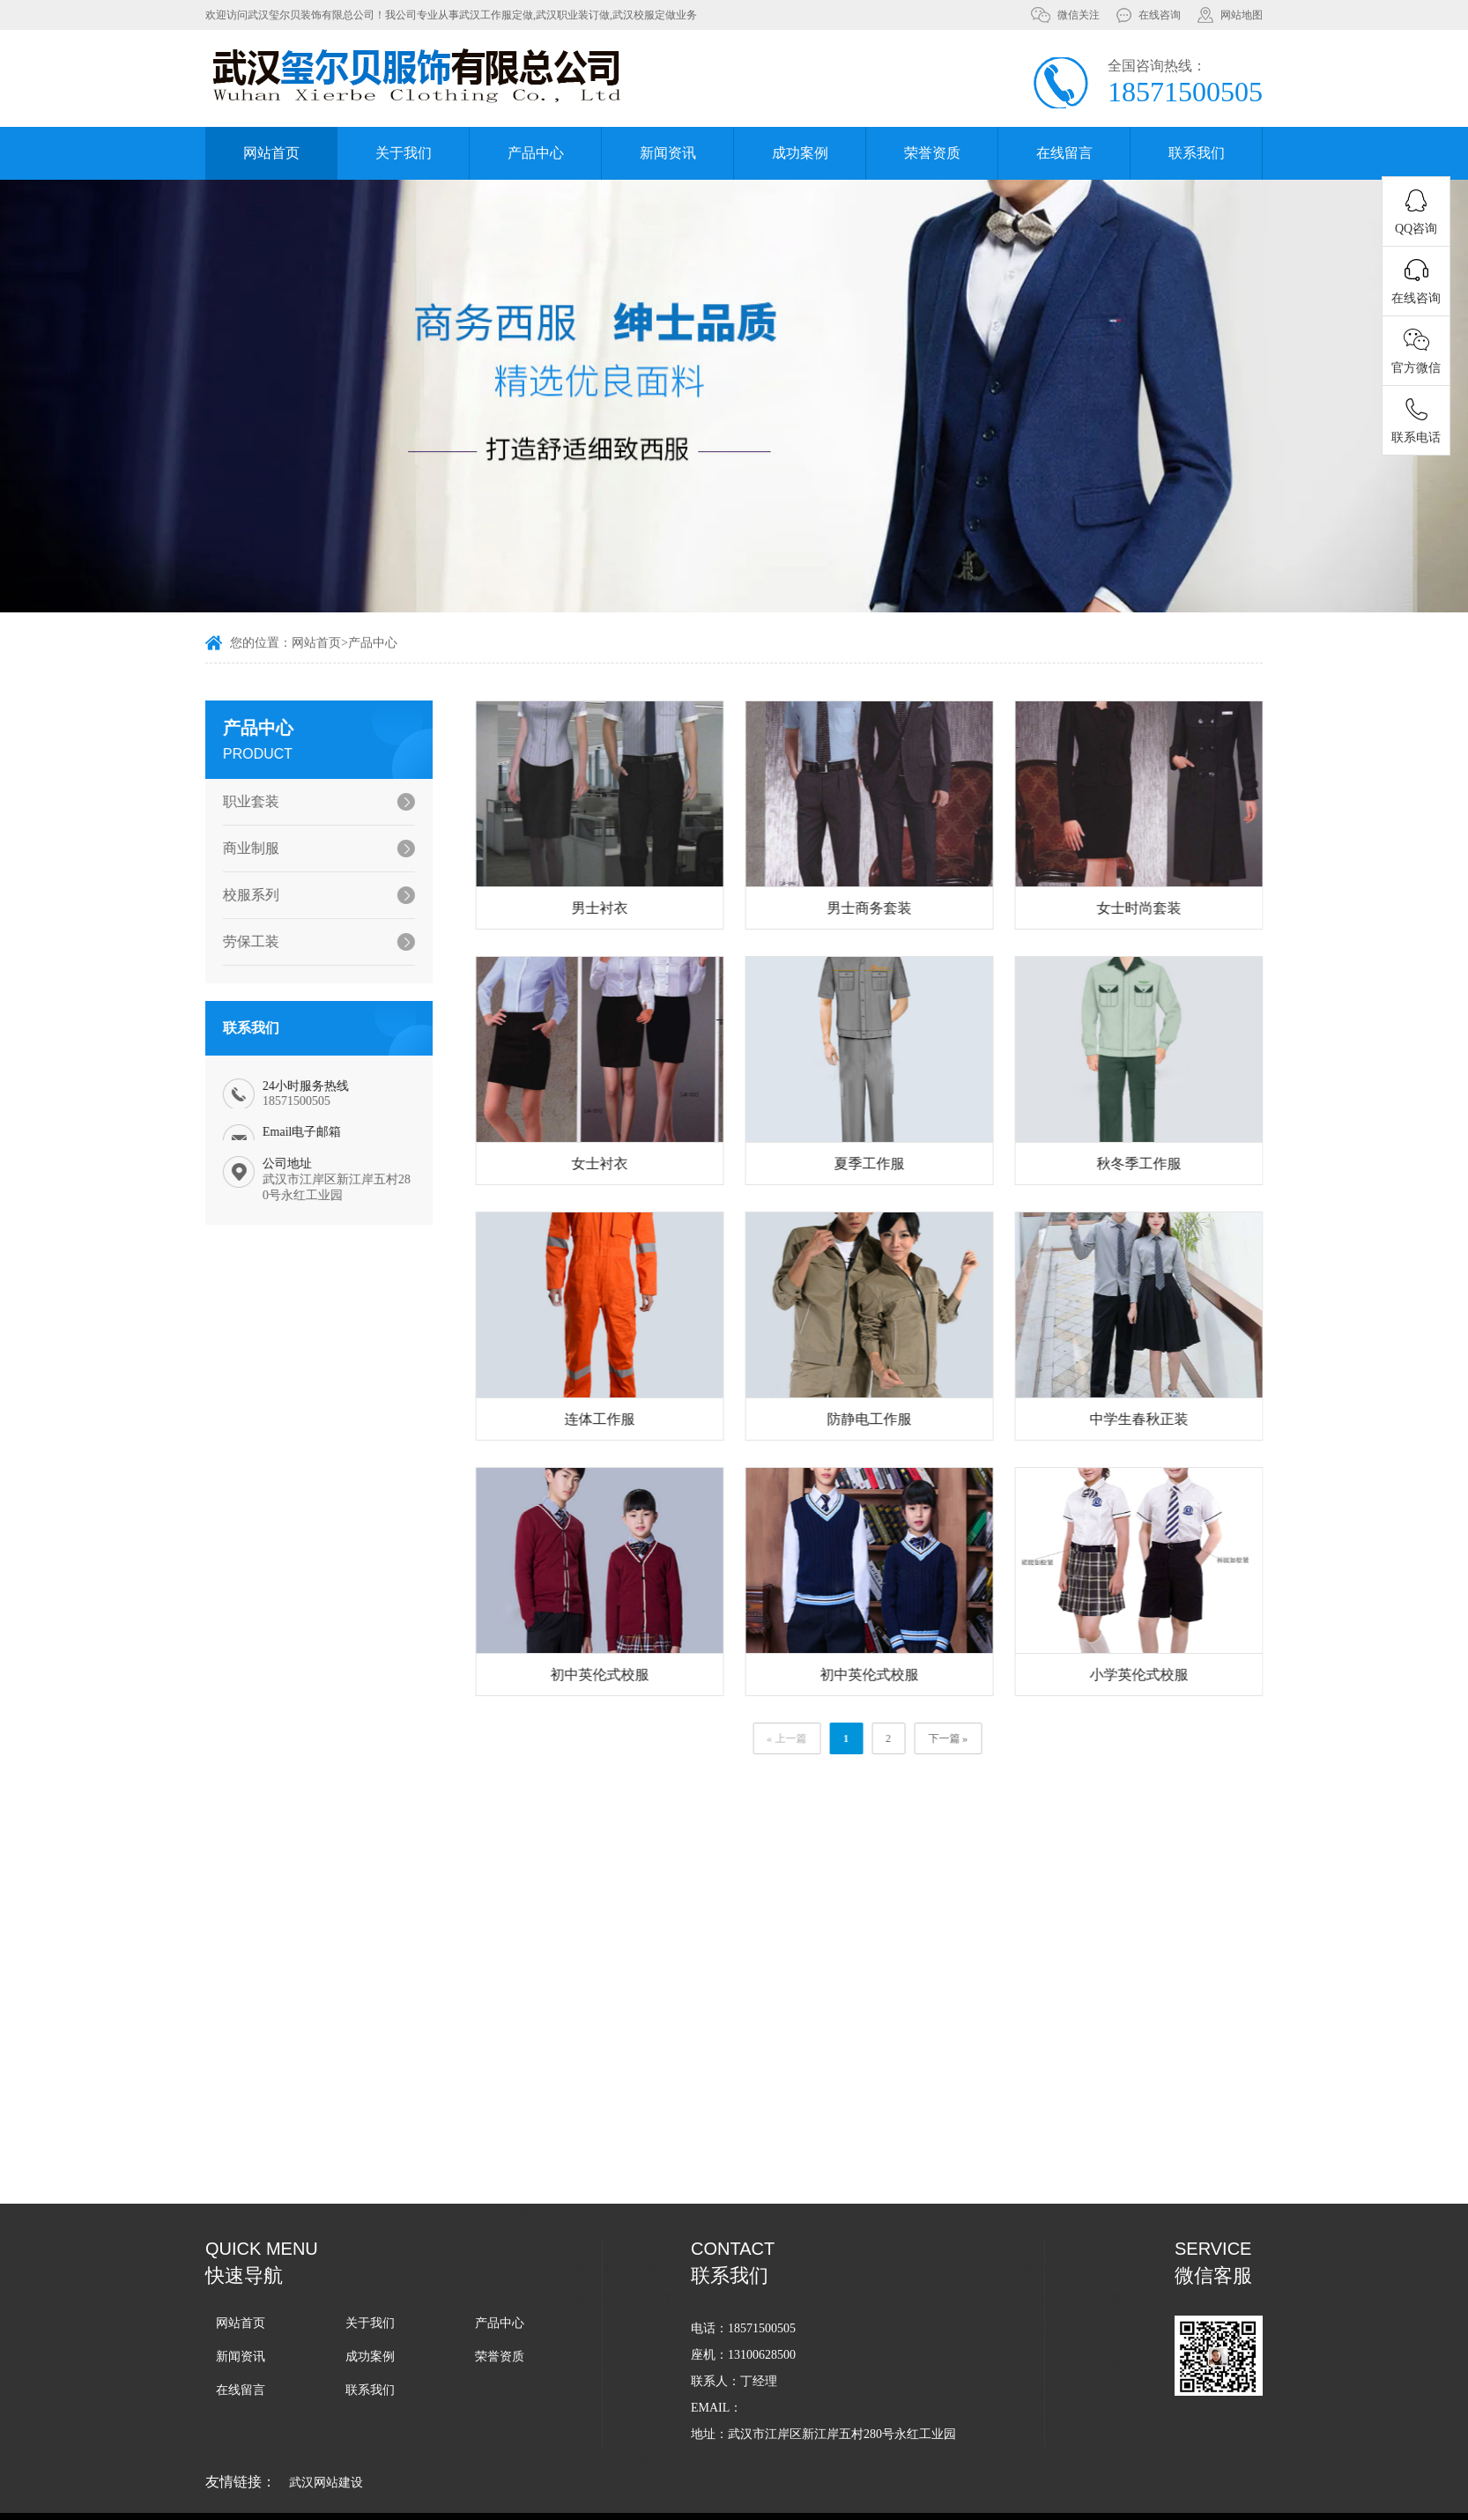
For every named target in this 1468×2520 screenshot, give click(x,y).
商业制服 (234, 848)
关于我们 (403, 152)
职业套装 (234, 801)
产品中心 (536, 152)
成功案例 (800, 152)
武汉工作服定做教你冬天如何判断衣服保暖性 (657, 2387)
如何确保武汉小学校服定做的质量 (1052, 2419)
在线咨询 (1159, 15)
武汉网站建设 (326, 2482)
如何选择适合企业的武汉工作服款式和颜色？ (1083, 2292)
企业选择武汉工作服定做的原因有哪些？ (645, 2292)
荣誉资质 (932, 152)
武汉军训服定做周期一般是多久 (1046, 2482)
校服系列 (234, 894)
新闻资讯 (668, 152)
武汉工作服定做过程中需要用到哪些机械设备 (657, 2482)
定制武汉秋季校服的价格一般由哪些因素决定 (1083, 2355)
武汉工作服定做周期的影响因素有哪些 (1064, 2450)
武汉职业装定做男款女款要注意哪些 (1058, 2387)
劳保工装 (234, 941)
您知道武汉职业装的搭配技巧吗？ (1052, 2260)
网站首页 (271, 152)
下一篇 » (1007, 1738)
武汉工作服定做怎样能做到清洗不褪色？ (645, 2355)
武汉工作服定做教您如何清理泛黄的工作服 (651, 2324)
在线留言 (1064, 152)
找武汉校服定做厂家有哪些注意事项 (632, 2260)
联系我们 (1196, 152)
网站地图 (1241, 15)
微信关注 (1078, 15)
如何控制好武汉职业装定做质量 (620, 2450)
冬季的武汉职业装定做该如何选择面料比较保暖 (1086, 2324)
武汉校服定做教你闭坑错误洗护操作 (632, 2419)
